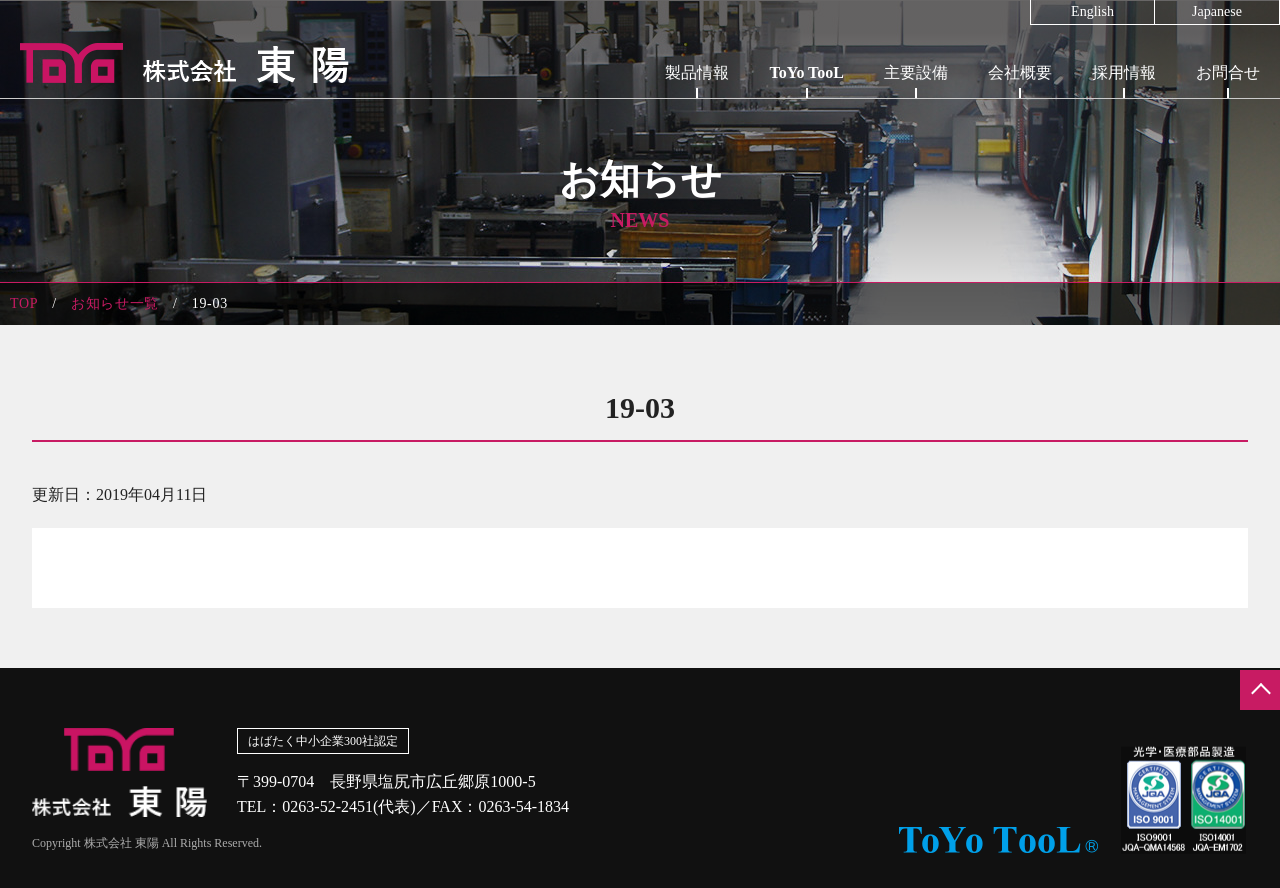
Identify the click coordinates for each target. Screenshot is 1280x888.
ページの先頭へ (1260, 690)
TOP (24, 303)
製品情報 (697, 72)
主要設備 (916, 72)
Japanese (1217, 12)
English (1092, 12)
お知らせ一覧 (115, 303)
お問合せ (1228, 72)
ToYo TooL (806, 72)
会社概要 (1020, 72)
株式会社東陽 (175, 63)
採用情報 (1124, 72)
